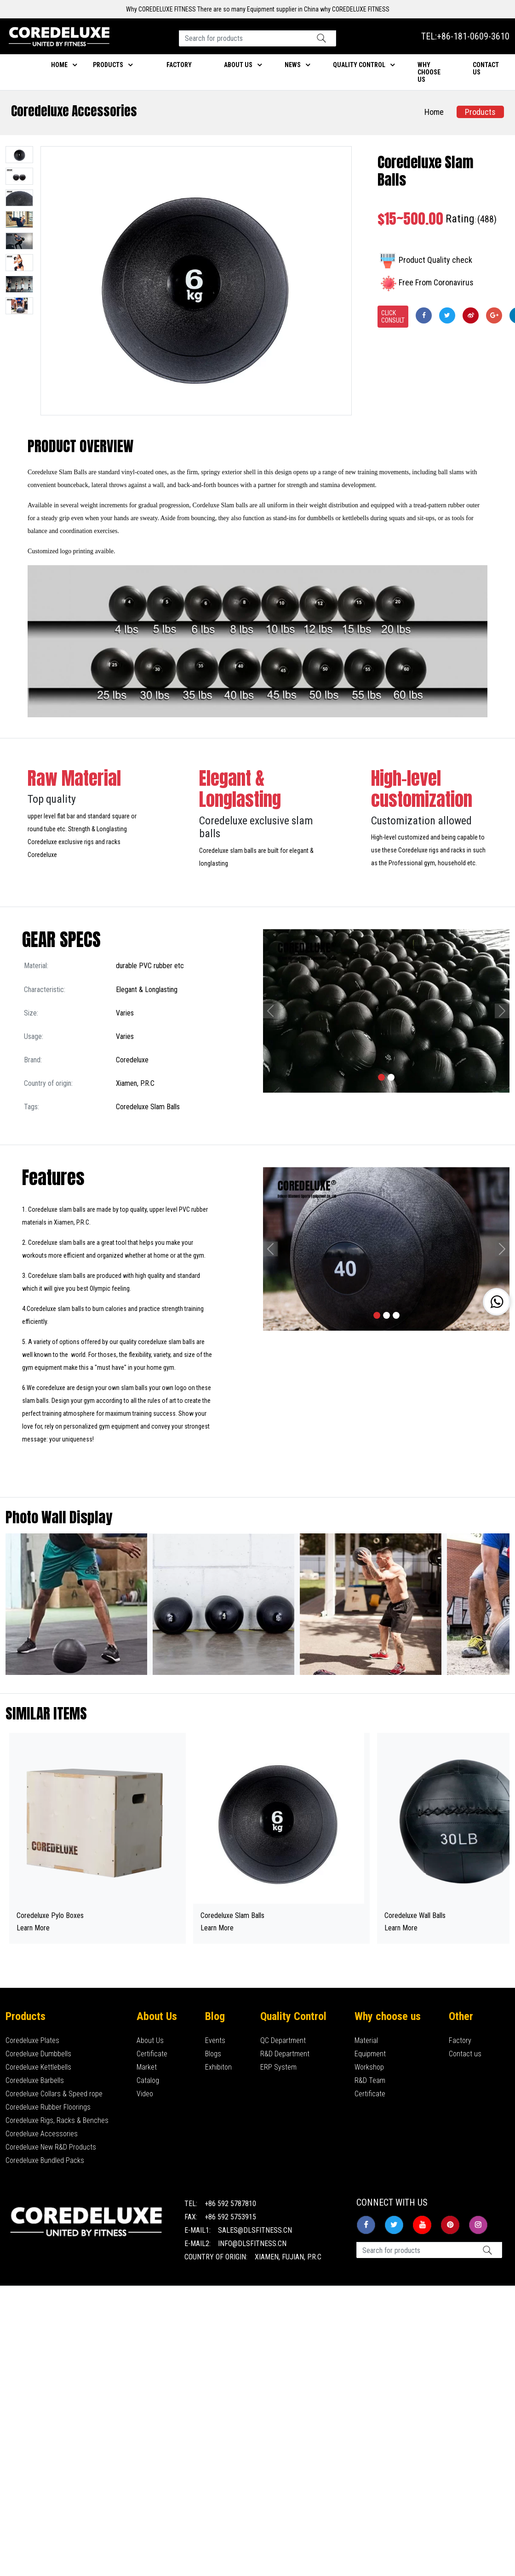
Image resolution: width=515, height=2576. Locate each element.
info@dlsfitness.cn (252, 2243)
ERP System (278, 2067)
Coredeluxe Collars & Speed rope (54, 2093)
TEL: (465, 36)
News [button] (293, 64)
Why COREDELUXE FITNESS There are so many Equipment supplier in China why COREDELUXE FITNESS (257, 9)
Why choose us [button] (429, 72)
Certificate (152, 2053)
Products (108, 64)
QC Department (283, 2040)
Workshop (369, 2067)
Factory (179, 64)
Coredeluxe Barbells (35, 2080)
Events (215, 2040)
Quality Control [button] (359, 64)
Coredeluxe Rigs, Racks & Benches (57, 2120)
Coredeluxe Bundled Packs (45, 2160)
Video (145, 2093)
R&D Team (370, 2080)
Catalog (148, 2080)
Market (147, 2067)
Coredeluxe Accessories (74, 111)
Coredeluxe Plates (32, 2040)
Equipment (370, 2053)
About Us (150, 2040)
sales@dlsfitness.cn (255, 2230)
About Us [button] (238, 64)
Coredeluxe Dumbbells (38, 2053)
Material (366, 2040)
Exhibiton (218, 2067)
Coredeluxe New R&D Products (51, 2147)
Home (59, 64)
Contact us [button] (486, 68)
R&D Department (284, 2053)
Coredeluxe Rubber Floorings (48, 2107)
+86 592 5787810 (230, 2203)
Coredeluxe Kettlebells (38, 2067)
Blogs (213, 2053)
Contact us (465, 2053)
